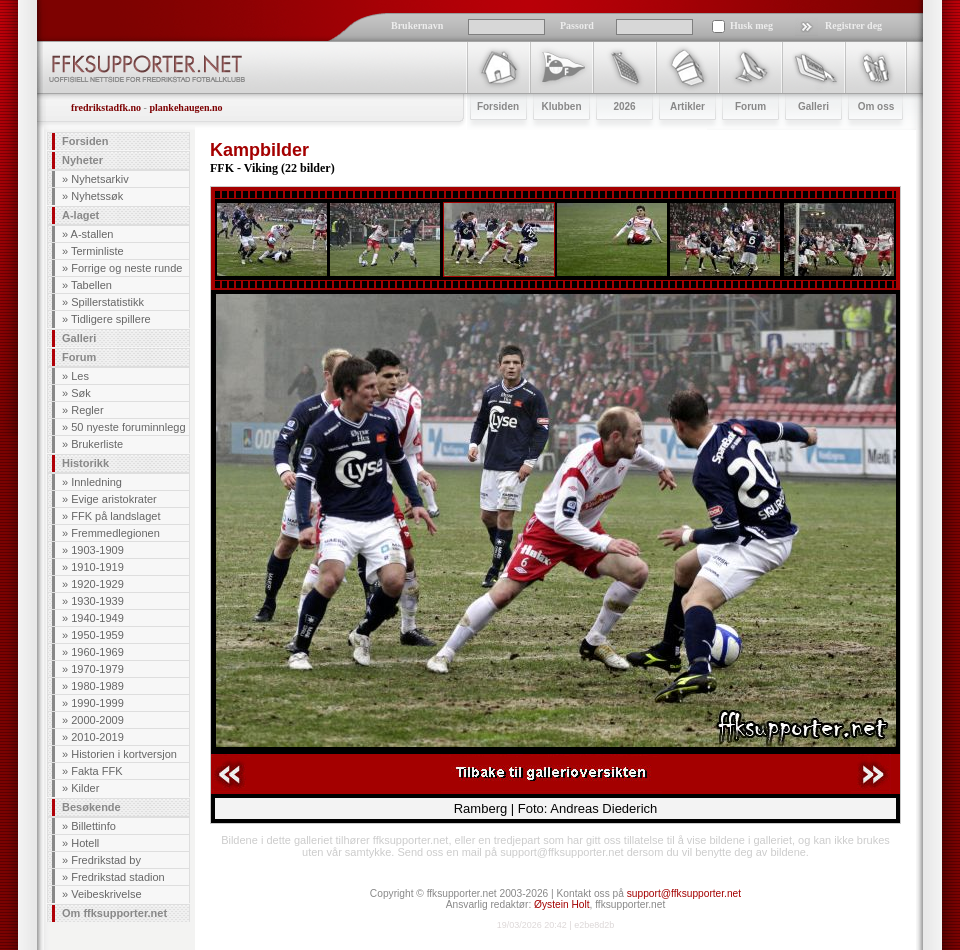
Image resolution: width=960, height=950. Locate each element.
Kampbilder (259, 150)
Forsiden (85, 141)
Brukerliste (97, 444)
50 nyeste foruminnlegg (128, 427)
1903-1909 (97, 550)
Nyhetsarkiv (99, 179)
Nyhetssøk (97, 196)
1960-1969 (97, 652)
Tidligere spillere (111, 319)
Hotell (85, 843)
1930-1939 (97, 601)
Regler (87, 410)
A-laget (80, 215)
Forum (79, 357)
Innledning (96, 482)
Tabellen (91, 285)
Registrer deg (853, 25)
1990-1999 (97, 703)
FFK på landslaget (115, 516)
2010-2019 (97, 737)
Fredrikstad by (106, 860)
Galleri (79, 338)
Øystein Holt (561, 904)
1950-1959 (97, 635)
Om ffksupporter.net (114, 913)
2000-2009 (97, 720)
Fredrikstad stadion (118, 877)
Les (80, 376)
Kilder (85, 788)
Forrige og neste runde (126, 268)
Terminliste (97, 251)
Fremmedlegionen (115, 533)
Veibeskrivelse (106, 894)
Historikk (85, 463)
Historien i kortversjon (124, 754)
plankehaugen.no (185, 107)
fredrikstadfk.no (106, 107)
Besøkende (91, 807)
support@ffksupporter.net (684, 893)
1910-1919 (97, 567)
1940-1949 (97, 618)
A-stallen (92, 234)
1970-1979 (97, 669)
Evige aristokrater (114, 499)
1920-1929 (97, 584)
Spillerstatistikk (107, 302)
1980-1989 (97, 686)
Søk (81, 393)
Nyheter (82, 160)
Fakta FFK (96, 771)
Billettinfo (93, 826)
